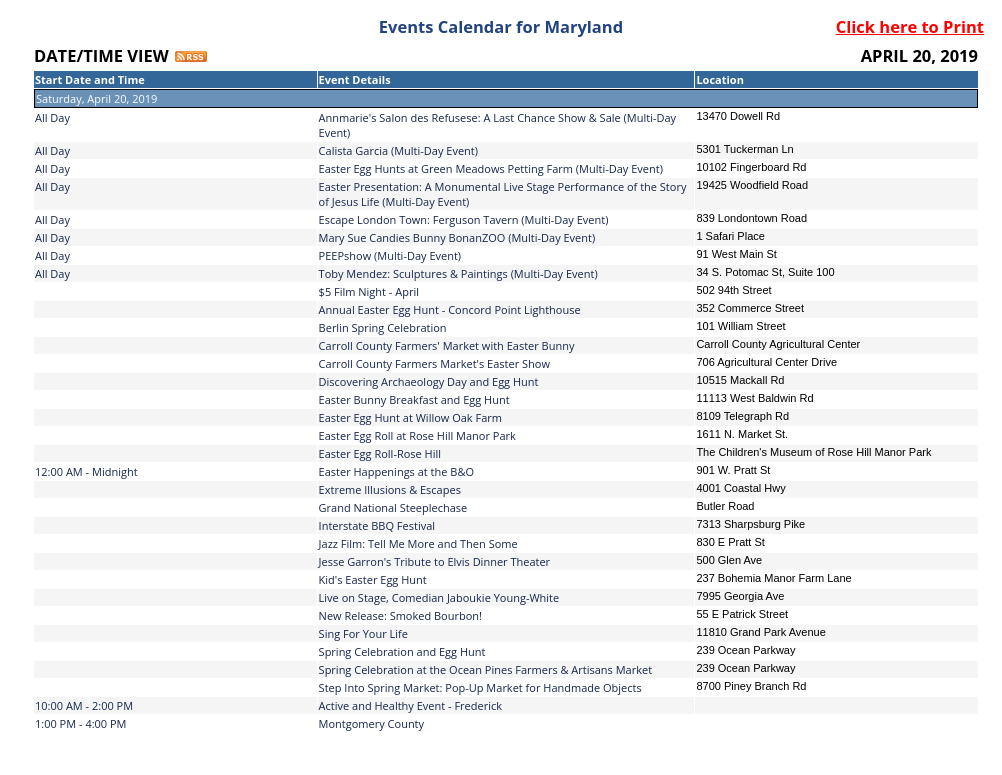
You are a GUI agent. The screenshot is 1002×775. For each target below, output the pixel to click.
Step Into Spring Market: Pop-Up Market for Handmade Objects (480, 687)
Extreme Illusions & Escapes (390, 489)
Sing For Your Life (363, 633)
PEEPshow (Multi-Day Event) (390, 255)
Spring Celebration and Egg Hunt (402, 651)
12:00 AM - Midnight (86, 471)
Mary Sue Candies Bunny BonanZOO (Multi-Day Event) (457, 237)
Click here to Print (910, 26)
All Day (52, 117)
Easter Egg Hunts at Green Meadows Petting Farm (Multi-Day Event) (491, 168)
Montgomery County (371, 723)
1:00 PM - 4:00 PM (81, 723)
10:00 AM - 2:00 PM (84, 705)
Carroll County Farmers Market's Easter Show (434, 363)
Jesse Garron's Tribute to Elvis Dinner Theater (435, 561)
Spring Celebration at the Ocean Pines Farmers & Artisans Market (486, 669)
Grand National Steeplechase (393, 507)
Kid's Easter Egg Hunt (373, 579)
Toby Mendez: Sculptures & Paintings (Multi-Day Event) (458, 273)
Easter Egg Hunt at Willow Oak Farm (410, 417)
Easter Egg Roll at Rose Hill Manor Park (417, 435)
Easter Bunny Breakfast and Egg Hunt (414, 399)
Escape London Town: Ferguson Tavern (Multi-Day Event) (464, 219)
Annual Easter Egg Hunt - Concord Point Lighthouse (450, 309)
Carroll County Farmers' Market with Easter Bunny (447, 345)
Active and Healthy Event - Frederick (410, 705)
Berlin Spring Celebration (383, 327)
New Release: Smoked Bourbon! (400, 615)
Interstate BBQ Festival (377, 525)
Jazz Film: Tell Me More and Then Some (418, 543)
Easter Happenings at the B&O (396, 471)
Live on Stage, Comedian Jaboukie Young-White (439, 597)
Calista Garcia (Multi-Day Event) (398, 150)
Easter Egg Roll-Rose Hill (380, 453)
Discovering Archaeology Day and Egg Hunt (429, 381)
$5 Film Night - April (369, 291)
